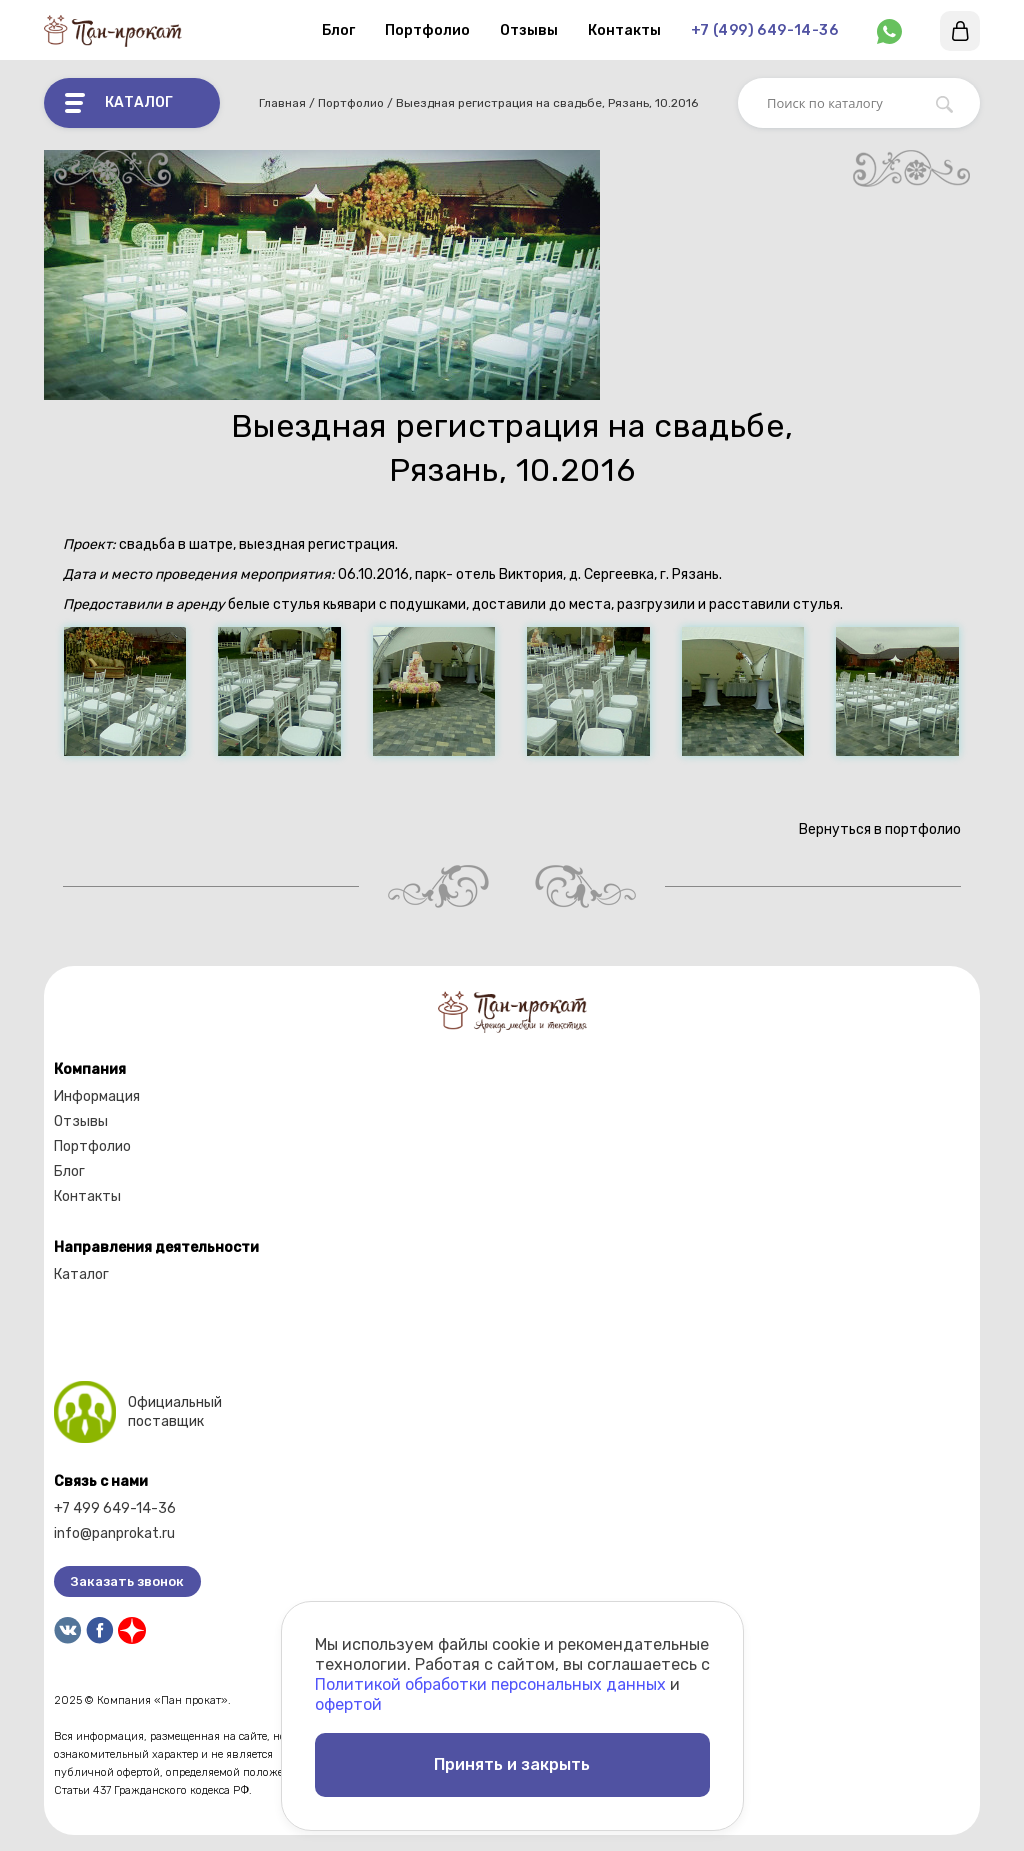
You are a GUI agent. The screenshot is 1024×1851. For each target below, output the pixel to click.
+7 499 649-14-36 (115, 1508)
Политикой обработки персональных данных (490, 1684)
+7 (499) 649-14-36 (764, 30)
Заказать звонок (127, 1581)
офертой (348, 1704)
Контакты (624, 30)
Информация (97, 1096)
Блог (338, 30)
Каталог (81, 1274)
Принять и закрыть (512, 1764)
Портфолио (427, 30)
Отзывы (529, 30)
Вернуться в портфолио (877, 829)
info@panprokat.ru (114, 1533)
